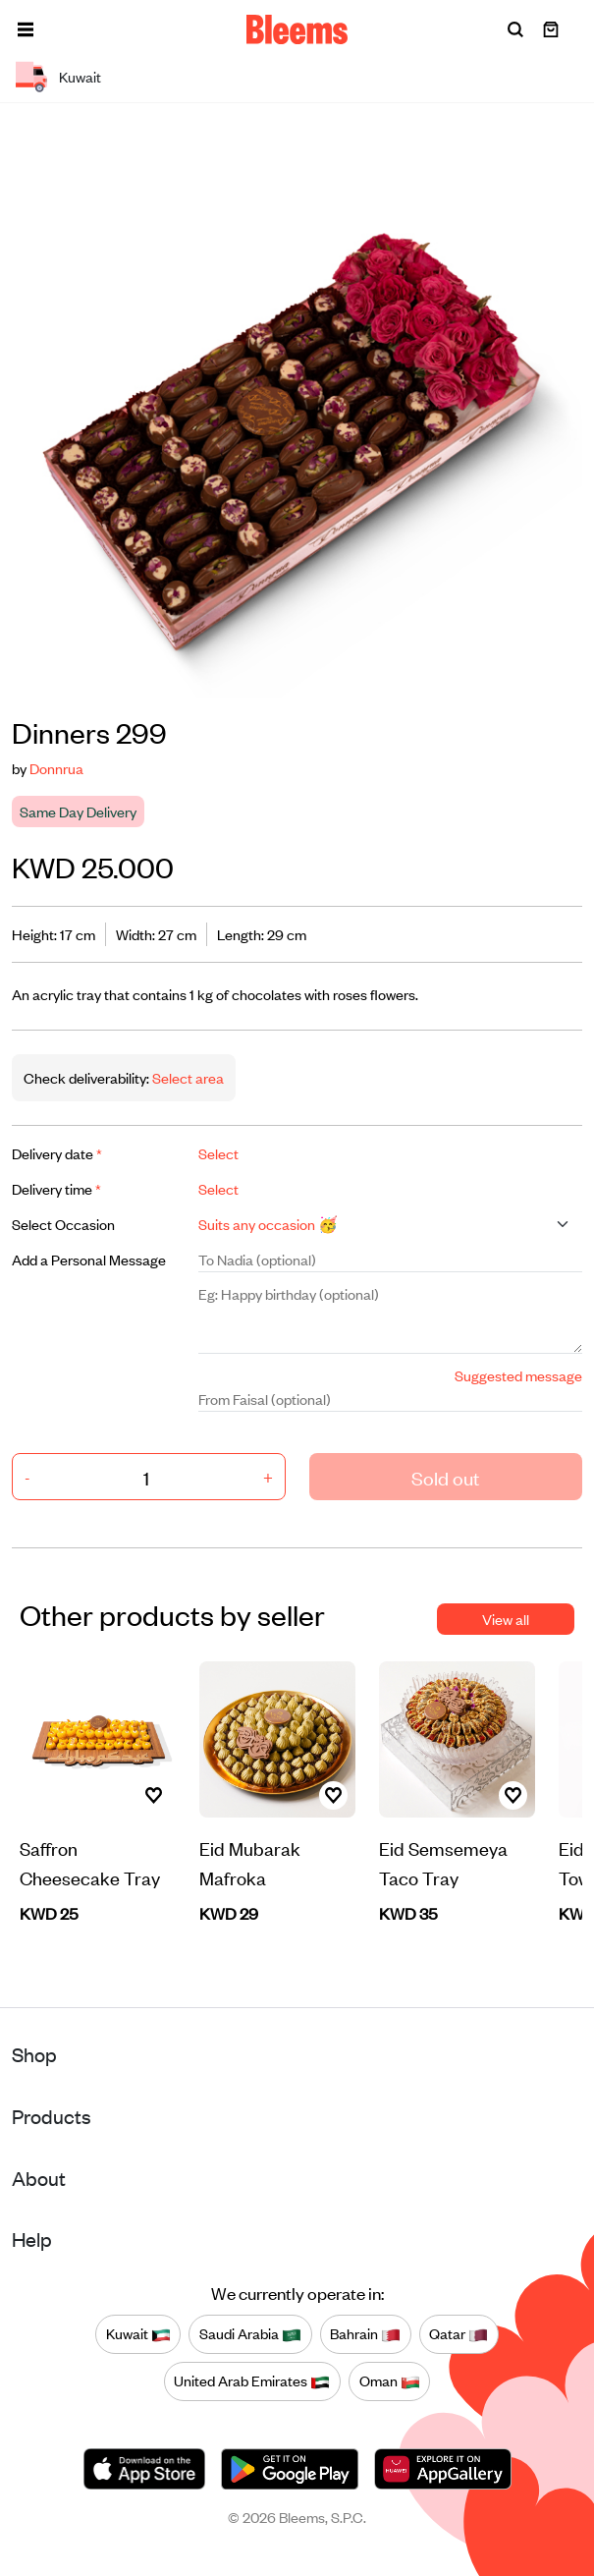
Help (32, 2238)
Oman (389, 2380)
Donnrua (56, 767)
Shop (34, 2054)
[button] (25, 29)
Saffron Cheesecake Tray (90, 1862)
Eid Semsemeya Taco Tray (443, 1862)
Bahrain (365, 2333)
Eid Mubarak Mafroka (249, 1862)
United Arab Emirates (252, 2380)
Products (51, 2115)
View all (505, 1618)
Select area (186, 1077)
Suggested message (518, 1375)
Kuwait (138, 2333)
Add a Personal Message (89, 1259)
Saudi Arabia (250, 2333)
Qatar (458, 2333)
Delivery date (57, 1153)
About (39, 2177)
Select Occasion (63, 1223)
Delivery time (56, 1188)
